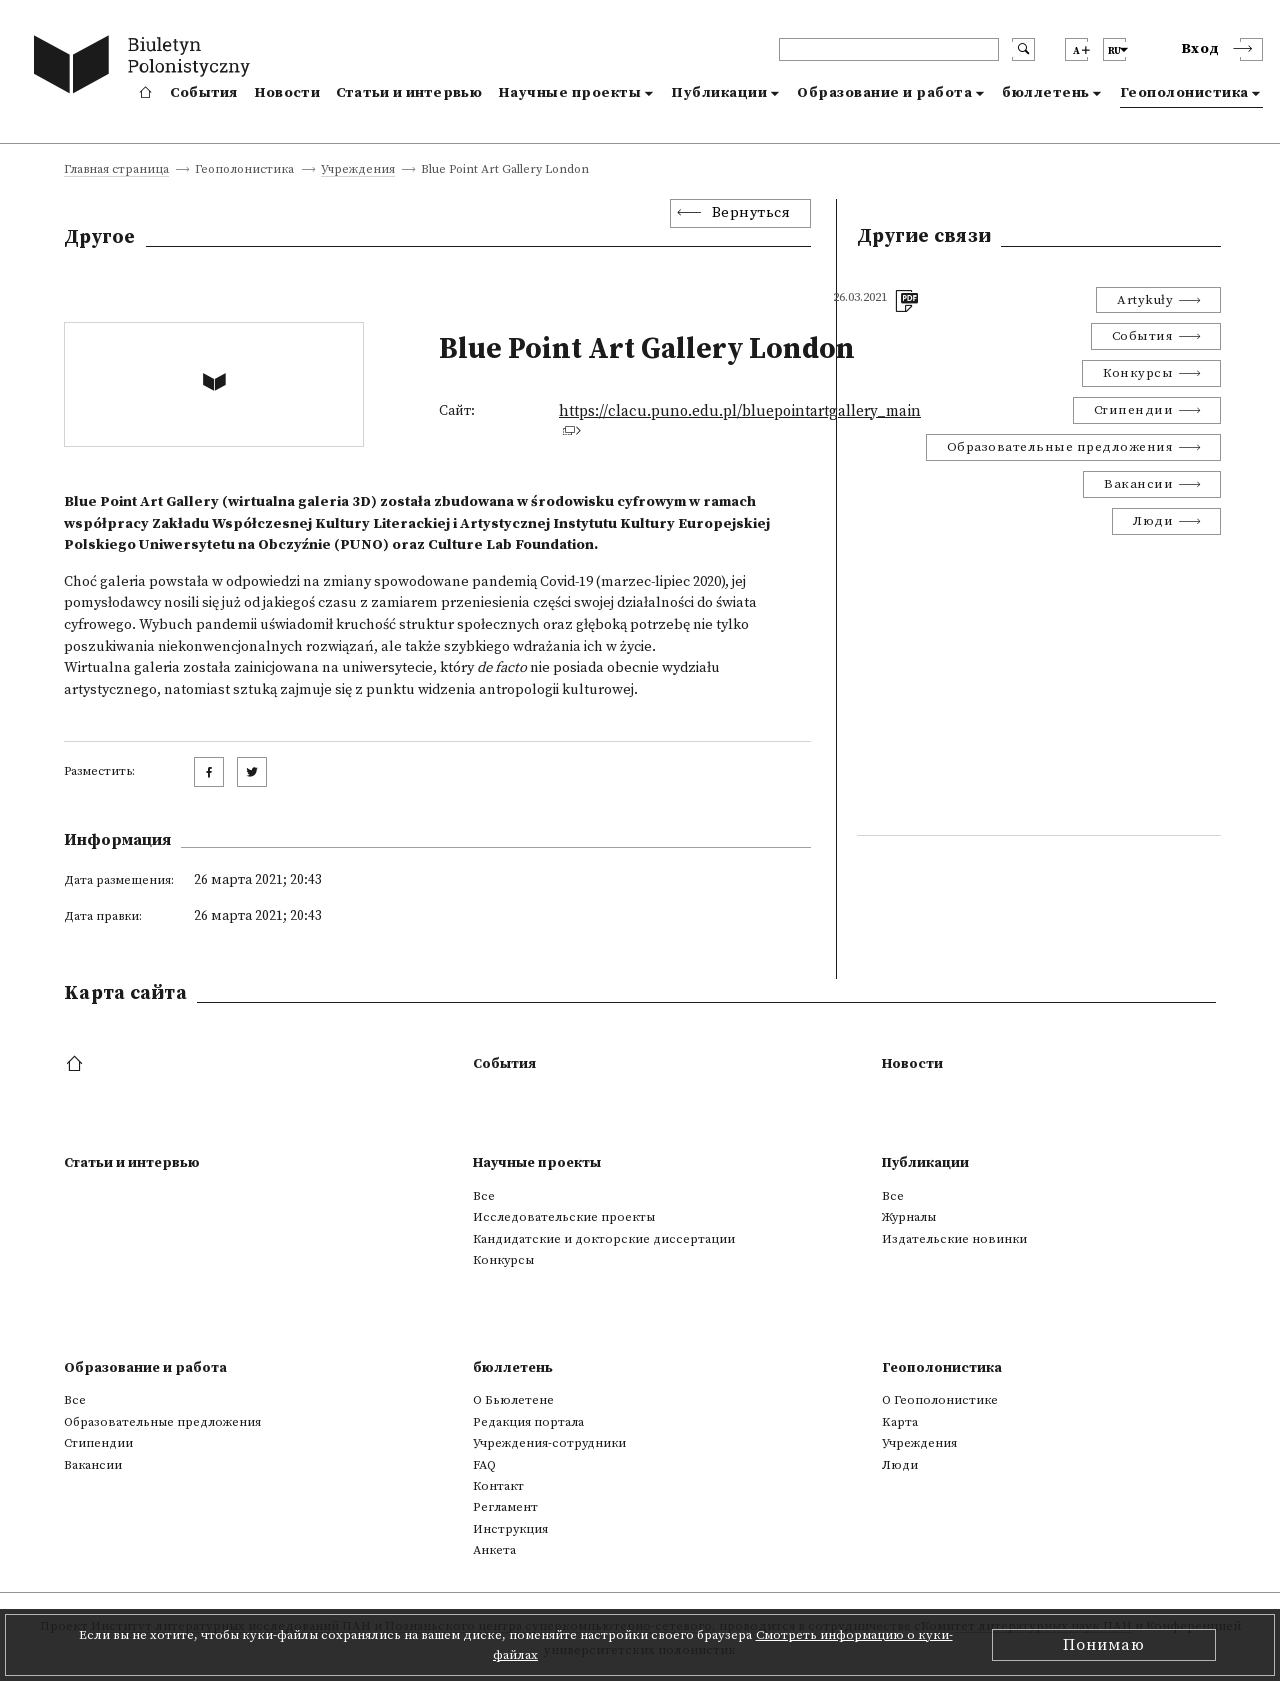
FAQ (484, 1465)
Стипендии (1134, 410)
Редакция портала (528, 1422)
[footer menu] (76, 1065)
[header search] (889, 49)
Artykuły (1145, 300)
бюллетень (1046, 93)
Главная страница (116, 170)
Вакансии (1138, 484)
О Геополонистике (940, 1400)
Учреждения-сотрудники (549, 1443)
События (204, 93)
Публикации (719, 93)
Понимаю (1104, 1645)
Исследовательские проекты (564, 1217)
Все (484, 1196)
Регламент (505, 1507)
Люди (1153, 521)
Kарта (900, 1422)
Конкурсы (1138, 373)
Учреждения (358, 170)
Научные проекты (570, 93)
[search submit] (1023, 49)
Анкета (494, 1550)
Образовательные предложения (1060, 447)
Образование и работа (884, 93)
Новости (287, 93)
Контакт (498, 1486)
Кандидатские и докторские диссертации (604, 1239)
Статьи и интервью (409, 93)
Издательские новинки (954, 1239)
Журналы (909, 1217)
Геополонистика (1184, 93)
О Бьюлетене (513, 1400)
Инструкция (510, 1529)
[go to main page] (146, 67)
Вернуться (751, 213)
